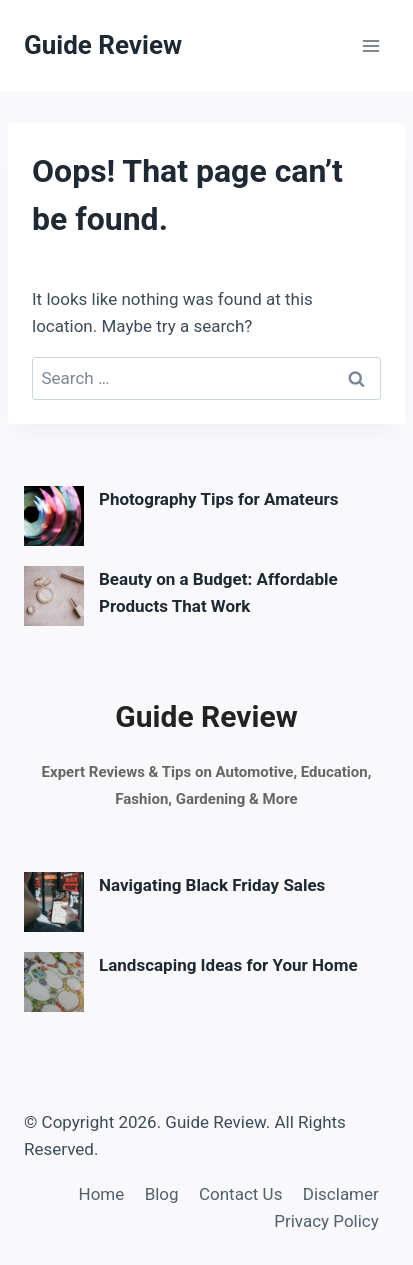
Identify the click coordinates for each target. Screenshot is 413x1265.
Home (102, 1194)
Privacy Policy (326, 1221)
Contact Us (240, 1194)
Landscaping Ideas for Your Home (228, 965)
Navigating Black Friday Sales (212, 885)
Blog (162, 1194)
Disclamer (341, 1194)
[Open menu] (370, 45)
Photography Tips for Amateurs (218, 499)
